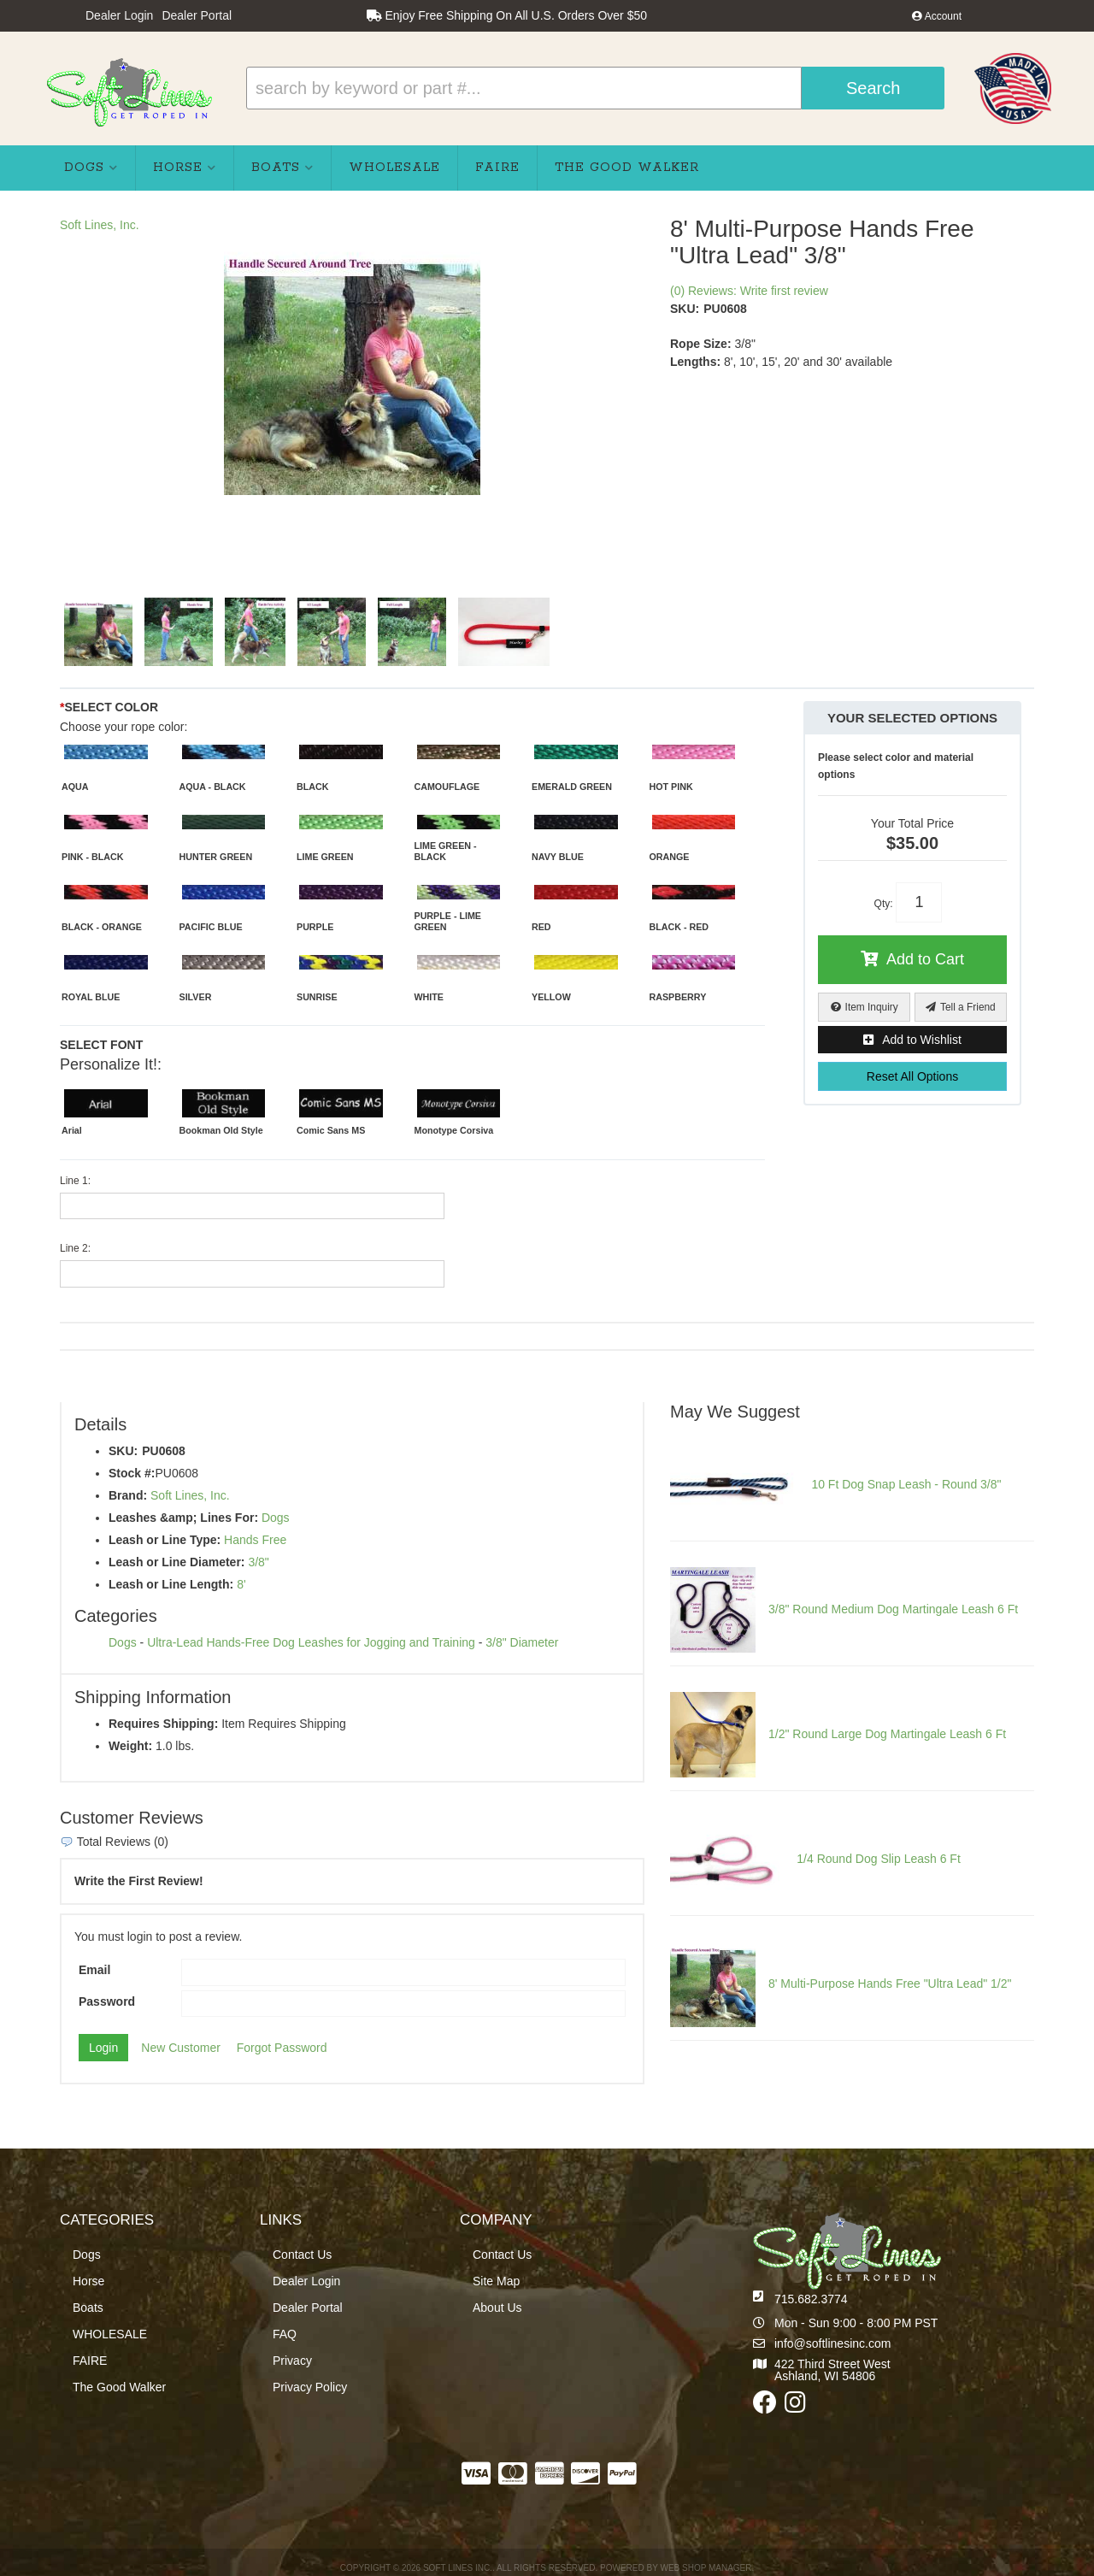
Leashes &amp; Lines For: (183, 1517)
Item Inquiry (871, 1007)
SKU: (684, 308)
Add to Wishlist (922, 1039)
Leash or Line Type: (165, 1540)
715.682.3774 (811, 2299)
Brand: (128, 1495)
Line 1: (75, 1181)
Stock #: (132, 1473)
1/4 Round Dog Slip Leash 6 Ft (878, 1859)
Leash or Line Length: (171, 1584)
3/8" (258, 1562)
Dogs (276, 1517)
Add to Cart (925, 959)
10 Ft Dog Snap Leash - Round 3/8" (906, 1484)
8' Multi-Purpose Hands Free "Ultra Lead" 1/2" (890, 1983)
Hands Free (255, 1540)
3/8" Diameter (521, 1642)
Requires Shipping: (163, 1723)
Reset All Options (912, 1076)
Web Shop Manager (705, 2568)
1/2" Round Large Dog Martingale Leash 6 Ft (887, 1734)
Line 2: (75, 1248)
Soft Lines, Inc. (99, 225)
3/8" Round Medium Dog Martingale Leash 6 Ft (893, 1609)
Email (94, 1970)
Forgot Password (282, 2047)
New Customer (181, 2047)
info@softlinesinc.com (832, 2343)
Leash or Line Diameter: (177, 1562)
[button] (595, 88)
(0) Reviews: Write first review (749, 291)
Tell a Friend (968, 1007)
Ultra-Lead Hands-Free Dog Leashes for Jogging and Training (311, 1642)
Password (107, 2001)
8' (241, 1584)
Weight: (130, 1746)
